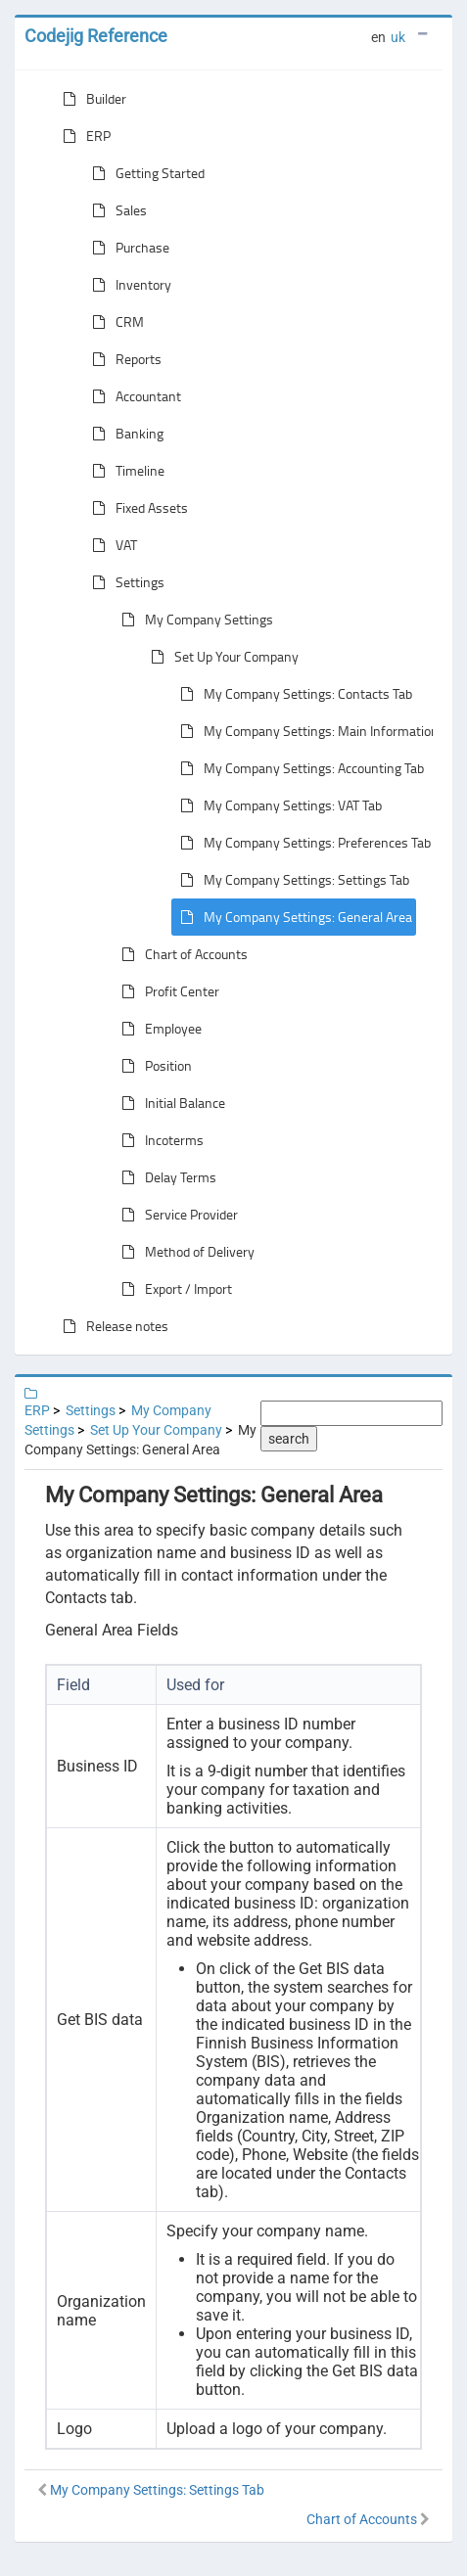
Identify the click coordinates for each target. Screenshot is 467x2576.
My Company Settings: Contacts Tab (292, 694)
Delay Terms (165, 1177)
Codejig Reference (95, 35)
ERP (83, 136)
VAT (110, 545)
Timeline (124, 470)
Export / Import (173, 1289)
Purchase (126, 247)
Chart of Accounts (181, 954)
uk (398, 37)
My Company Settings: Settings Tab (290, 880)
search (288, 1439)
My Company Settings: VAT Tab (277, 805)
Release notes (111, 1326)
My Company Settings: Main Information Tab (316, 731)
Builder (90, 99)
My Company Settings (193, 619)
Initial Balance (169, 1103)
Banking (123, 433)
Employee (158, 1028)
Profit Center (166, 991)
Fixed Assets (136, 508)
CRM (114, 322)
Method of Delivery (184, 1251)
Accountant (132, 396)
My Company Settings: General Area (292, 917)
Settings (124, 582)
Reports (123, 359)
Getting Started (144, 173)
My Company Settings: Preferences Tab (301, 842)
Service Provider (176, 1214)
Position (153, 1066)
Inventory (127, 284)
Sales (115, 210)
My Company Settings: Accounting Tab (298, 768)
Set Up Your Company (221, 656)
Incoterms (159, 1140)
